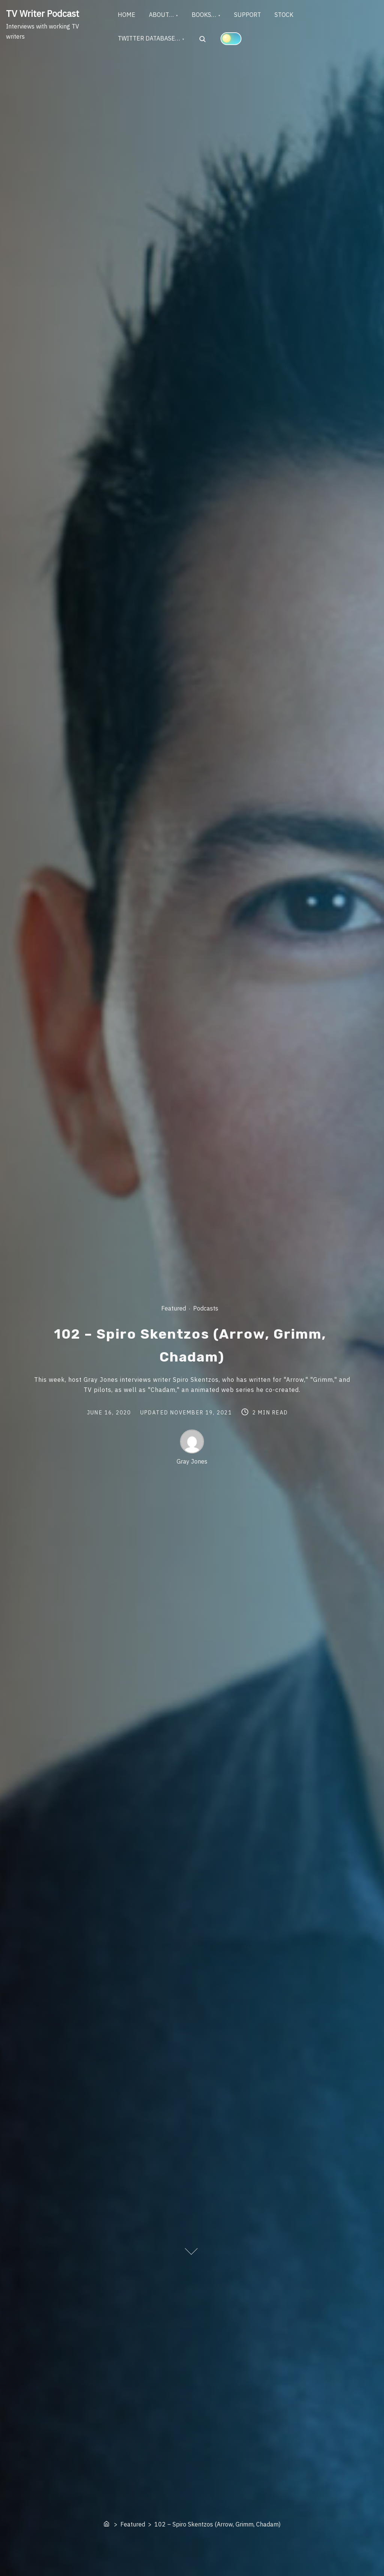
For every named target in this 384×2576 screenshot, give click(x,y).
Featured (173, 1308)
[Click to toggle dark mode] (232, 40)
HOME (127, 15)
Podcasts (205, 1308)
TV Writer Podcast (42, 14)
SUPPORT (252, 15)
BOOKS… (207, 15)
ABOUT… (163, 15)
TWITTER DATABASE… (149, 40)
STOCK (290, 15)
